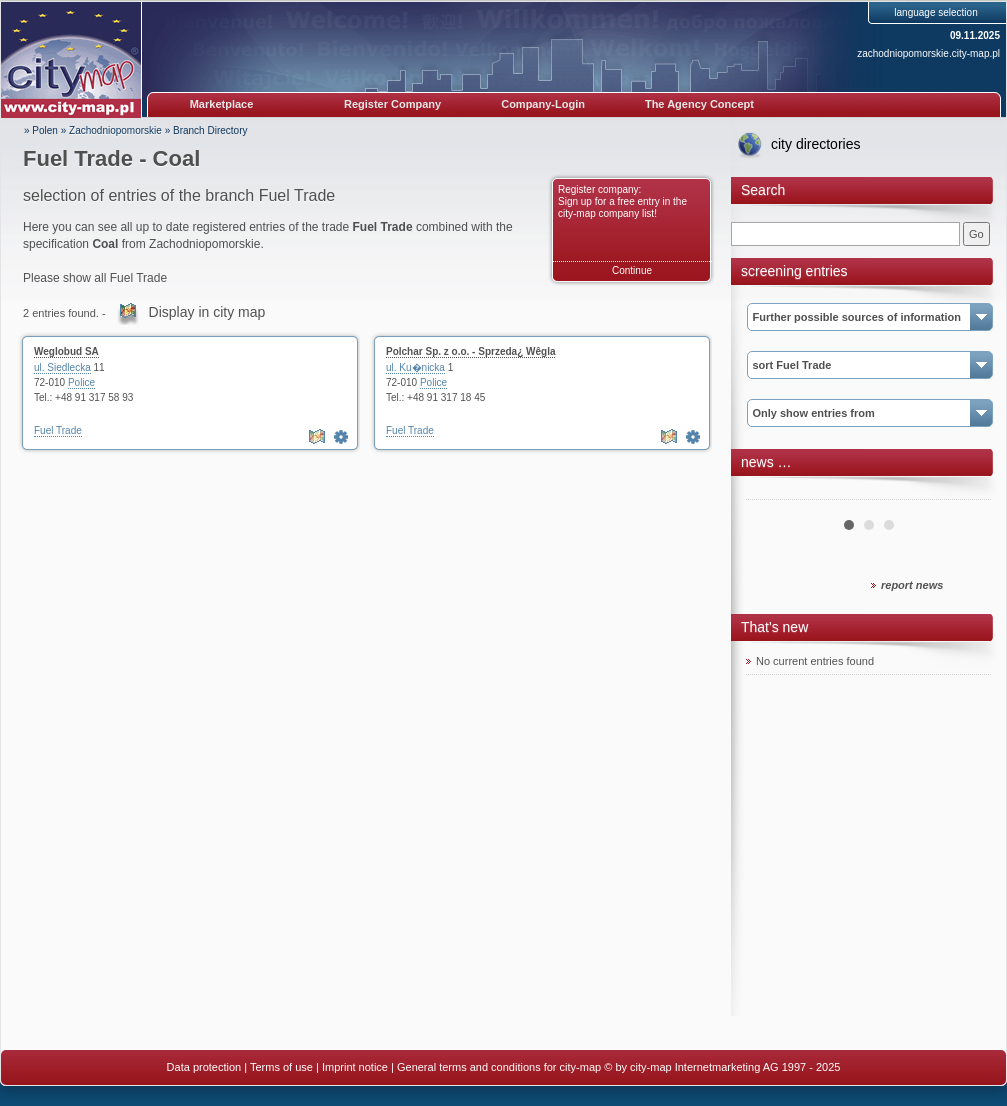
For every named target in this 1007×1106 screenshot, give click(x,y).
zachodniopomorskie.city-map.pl (928, 53)
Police (81, 382)
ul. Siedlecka (62, 367)
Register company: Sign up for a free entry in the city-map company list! (622, 201)
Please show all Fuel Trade (95, 278)
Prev (772, 492)
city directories (815, 144)
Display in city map (207, 312)
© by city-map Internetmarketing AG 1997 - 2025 (722, 1067)
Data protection (204, 1067)
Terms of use (281, 1067)
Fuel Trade (58, 430)
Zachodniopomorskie (115, 130)
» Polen (41, 130)
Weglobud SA (66, 351)
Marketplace (222, 104)
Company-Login (543, 104)
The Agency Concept (699, 104)
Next (965, 492)
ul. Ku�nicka (415, 367)
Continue (632, 270)
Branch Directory (210, 130)
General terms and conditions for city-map (499, 1067)
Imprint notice (355, 1067)
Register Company (392, 104)
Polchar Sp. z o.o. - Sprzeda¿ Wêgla (470, 351)
